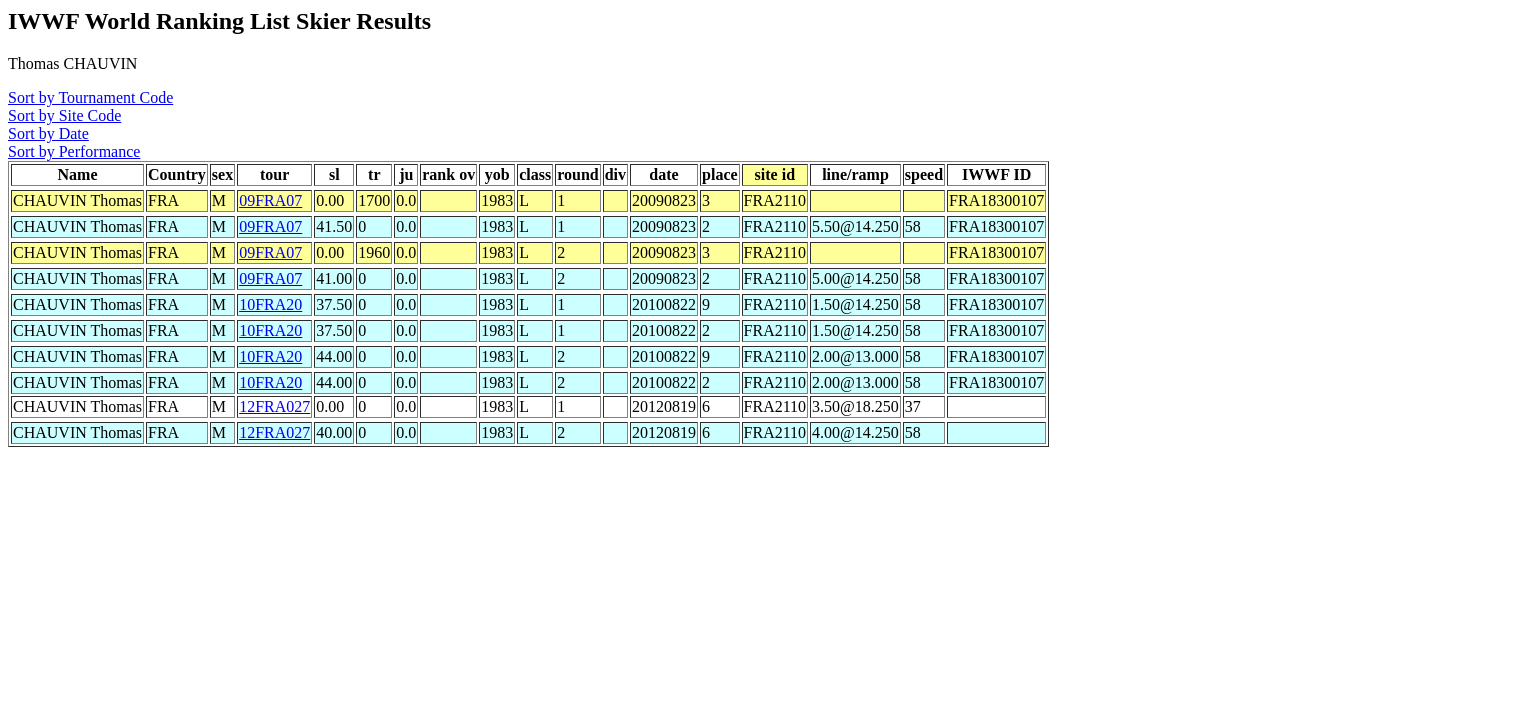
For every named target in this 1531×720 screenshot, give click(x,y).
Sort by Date (48, 133)
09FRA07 (270, 200)
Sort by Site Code (64, 115)
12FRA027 (274, 406)
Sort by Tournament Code (90, 97)
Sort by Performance (74, 151)
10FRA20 (270, 304)
